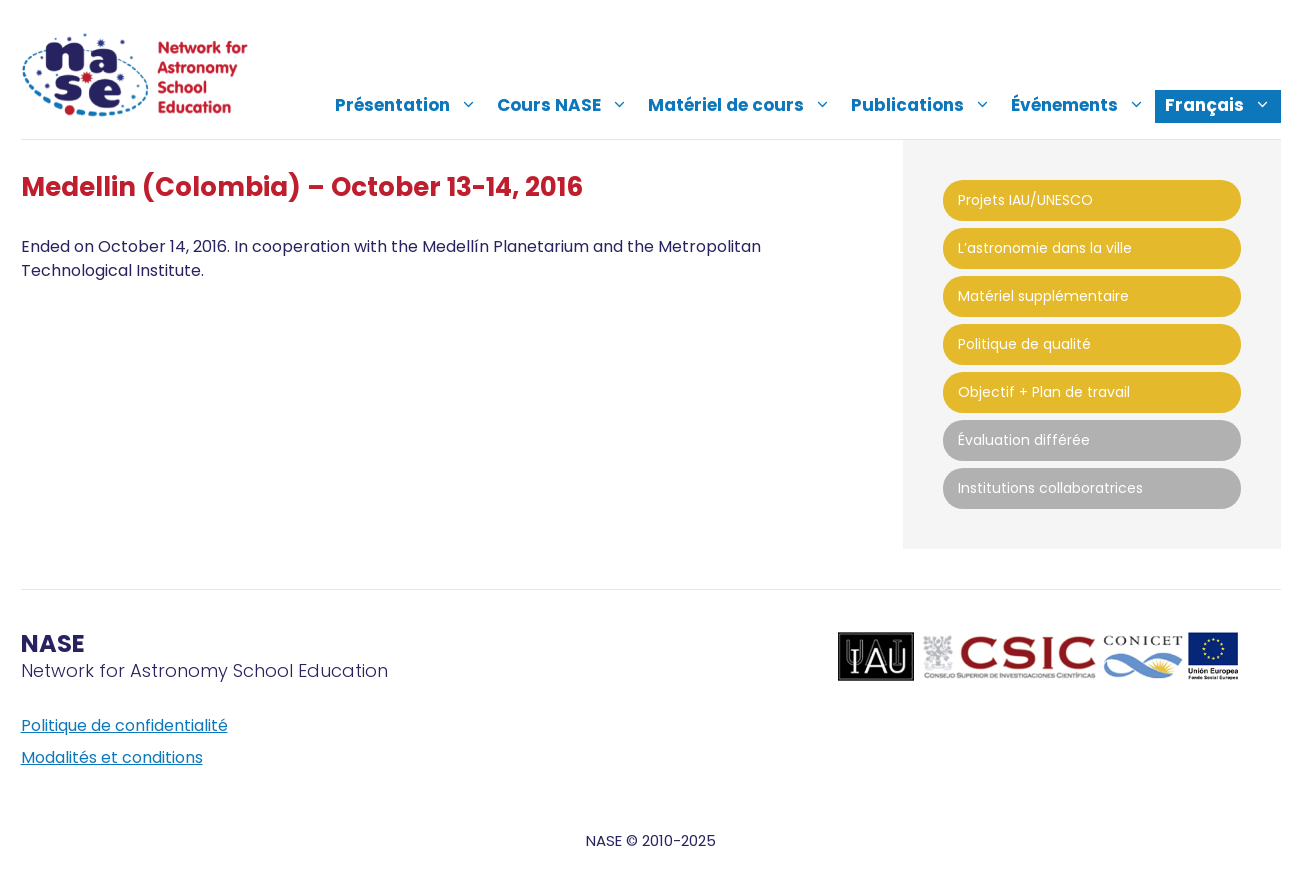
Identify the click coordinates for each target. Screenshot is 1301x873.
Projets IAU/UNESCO (1025, 200)
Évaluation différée (1024, 440)
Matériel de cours (744, 105)
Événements (1083, 105)
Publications (926, 105)
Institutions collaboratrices (1050, 488)
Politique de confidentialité (124, 725)
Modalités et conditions (112, 757)
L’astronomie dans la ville (1045, 248)
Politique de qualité (1024, 344)
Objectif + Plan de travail (1044, 392)
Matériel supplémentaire (1043, 296)
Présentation (411, 105)
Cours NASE (567, 105)
